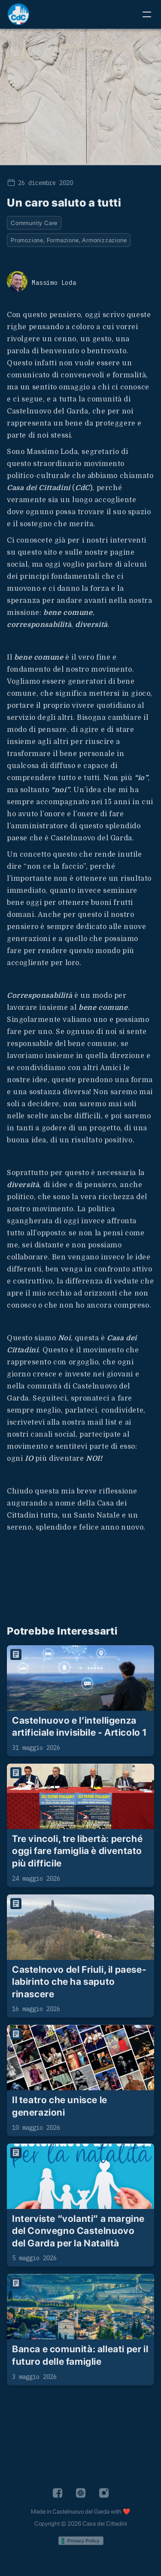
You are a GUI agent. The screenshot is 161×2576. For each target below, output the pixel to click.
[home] (18, 14)
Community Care (34, 222)
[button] (146, 14)
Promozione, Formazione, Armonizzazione (69, 240)
